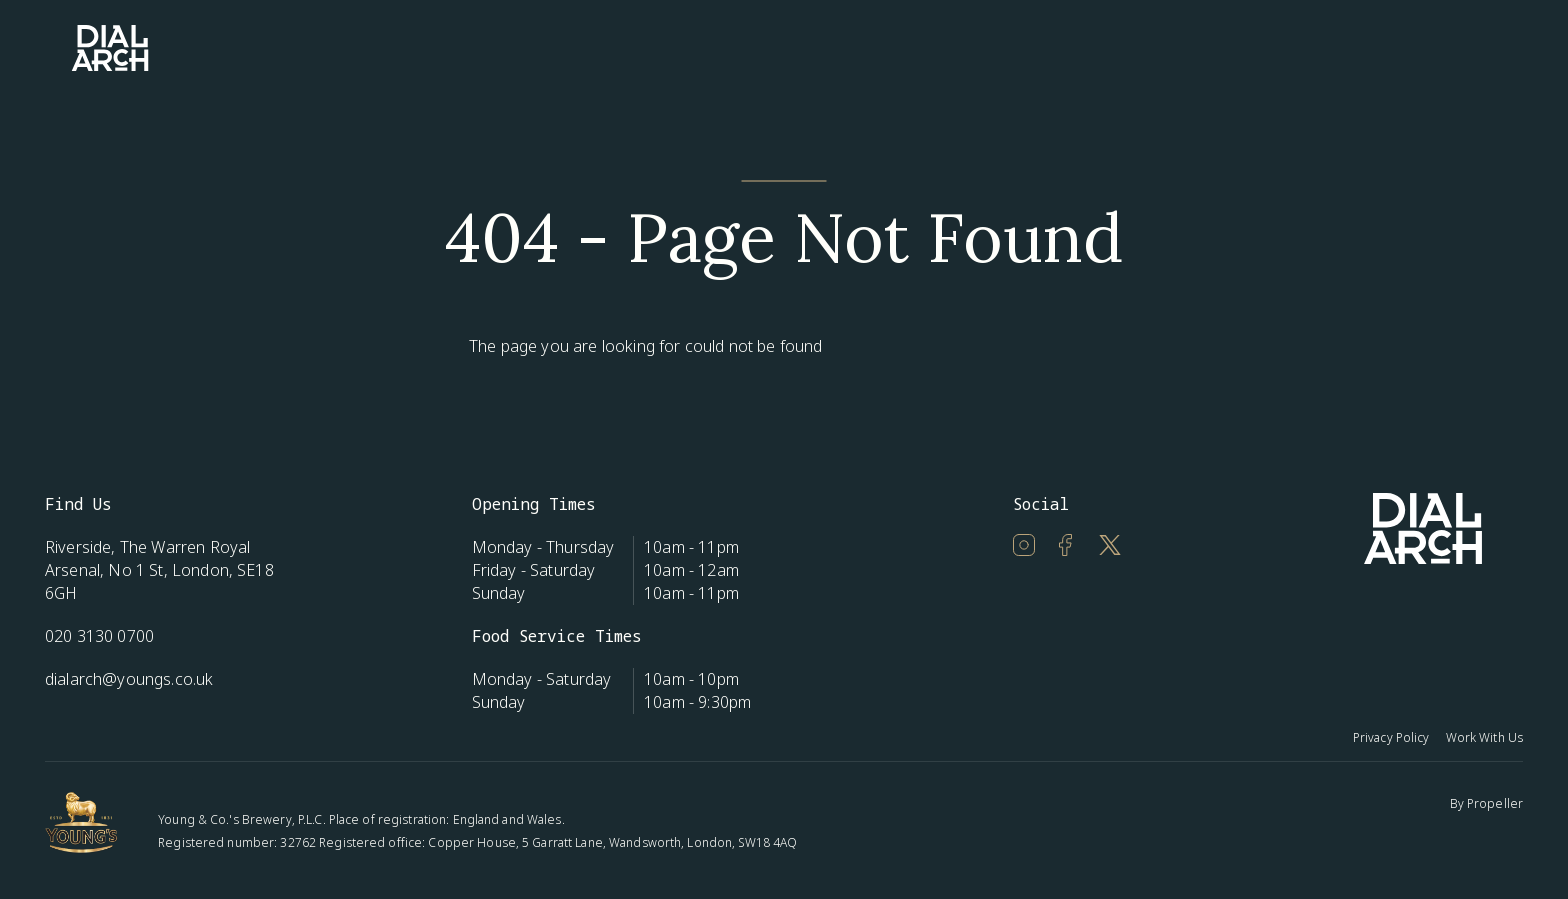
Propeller (1495, 803)
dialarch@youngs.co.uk (129, 679)
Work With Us (1484, 737)
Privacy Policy (1391, 737)
